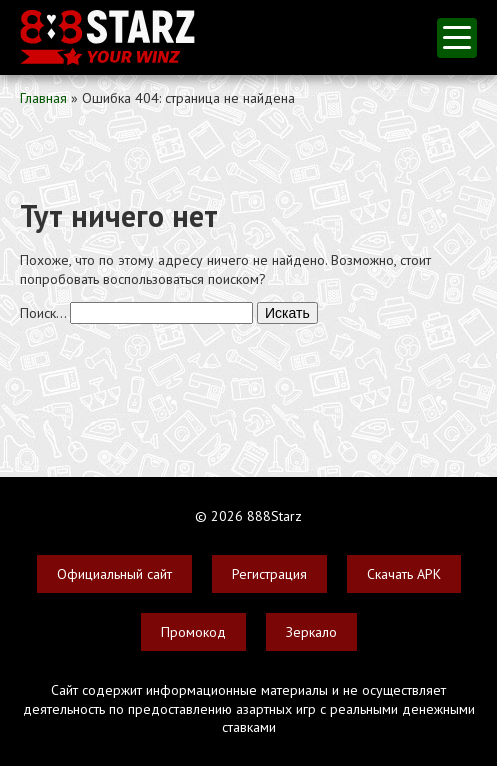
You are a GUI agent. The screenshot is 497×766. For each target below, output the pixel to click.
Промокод (193, 632)
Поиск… (43, 313)
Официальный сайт (114, 574)
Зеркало (311, 632)
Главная (43, 98)
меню (457, 37)
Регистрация (269, 574)
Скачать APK (404, 574)
